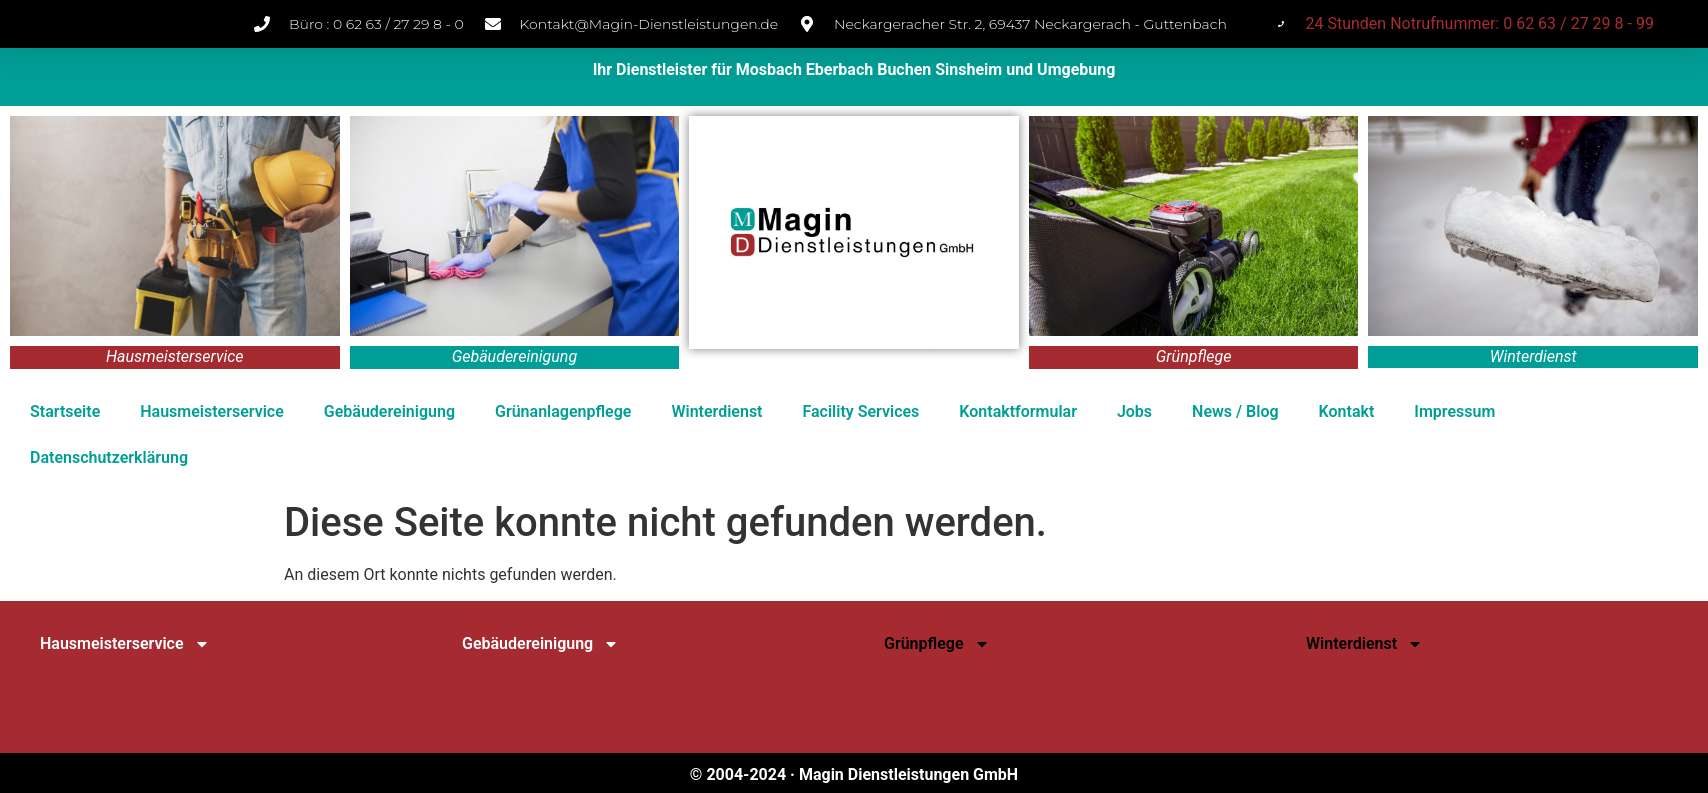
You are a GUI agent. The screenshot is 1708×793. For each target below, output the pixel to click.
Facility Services (860, 411)
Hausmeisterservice (212, 411)
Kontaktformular (1018, 411)
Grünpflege (937, 644)
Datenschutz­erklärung (109, 457)
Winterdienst (716, 411)
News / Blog (1235, 411)
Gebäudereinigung (389, 411)
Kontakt (1347, 411)
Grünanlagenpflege (563, 411)
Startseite (65, 411)
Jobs (1134, 411)
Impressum (1454, 411)
